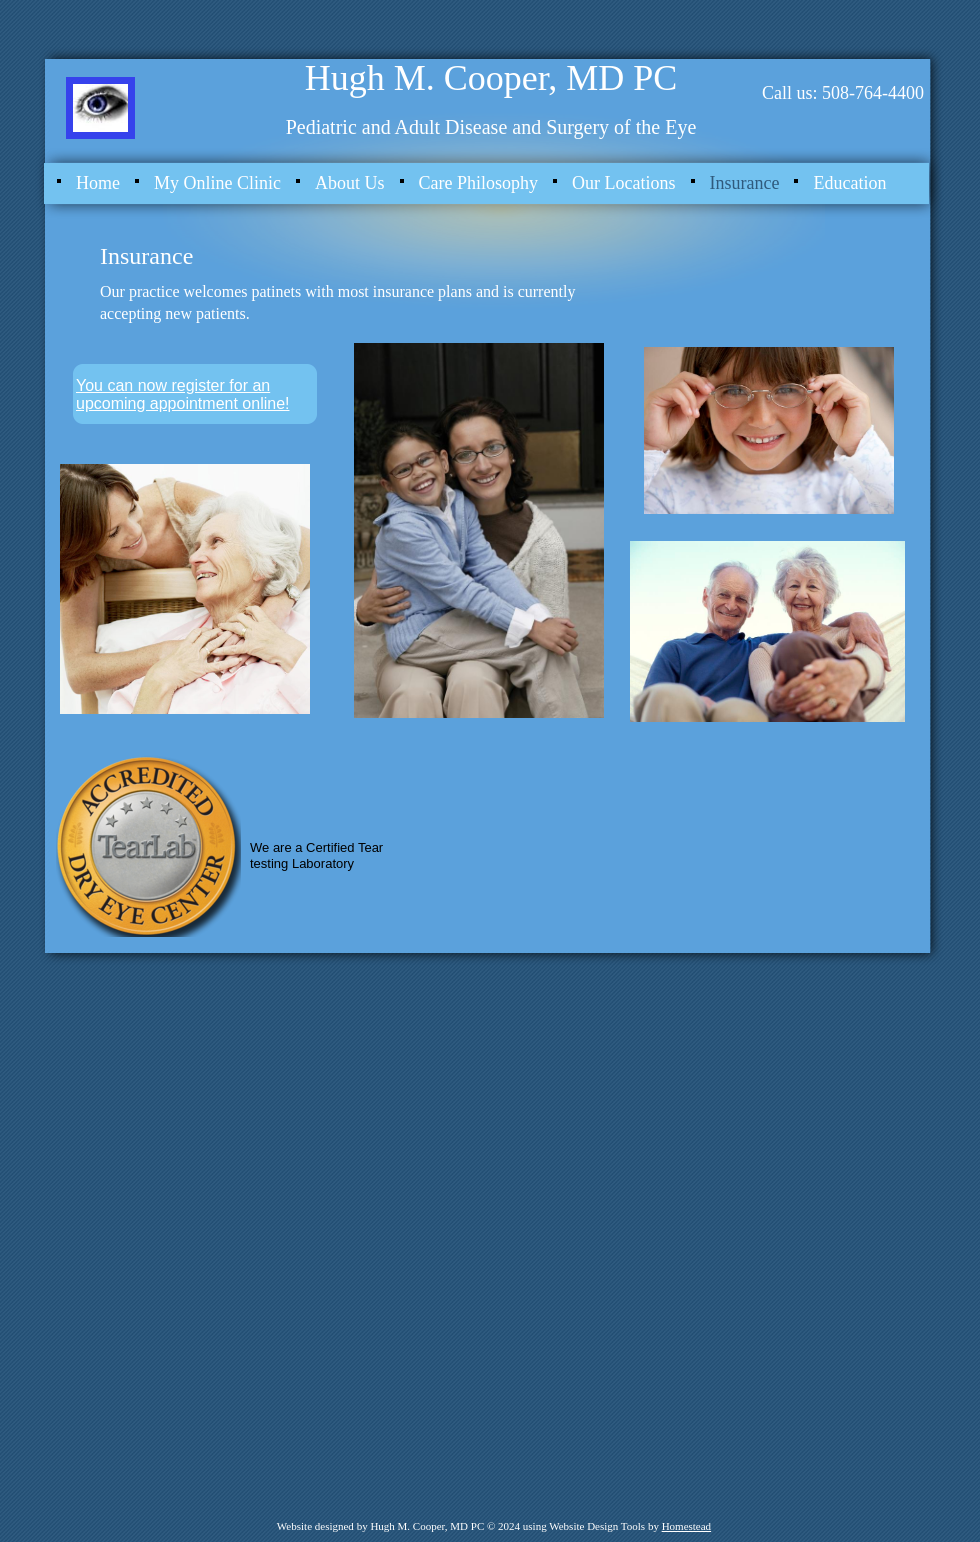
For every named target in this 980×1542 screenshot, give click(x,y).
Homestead (686, 1526)
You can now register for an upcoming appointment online (180, 394)
